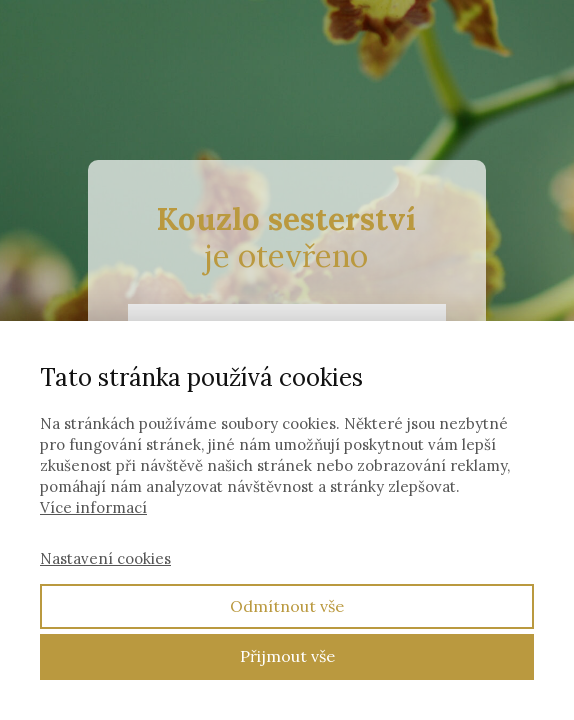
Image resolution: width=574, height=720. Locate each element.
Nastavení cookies (105, 558)
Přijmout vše (287, 656)
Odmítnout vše (287, 606)
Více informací (93, 507)
